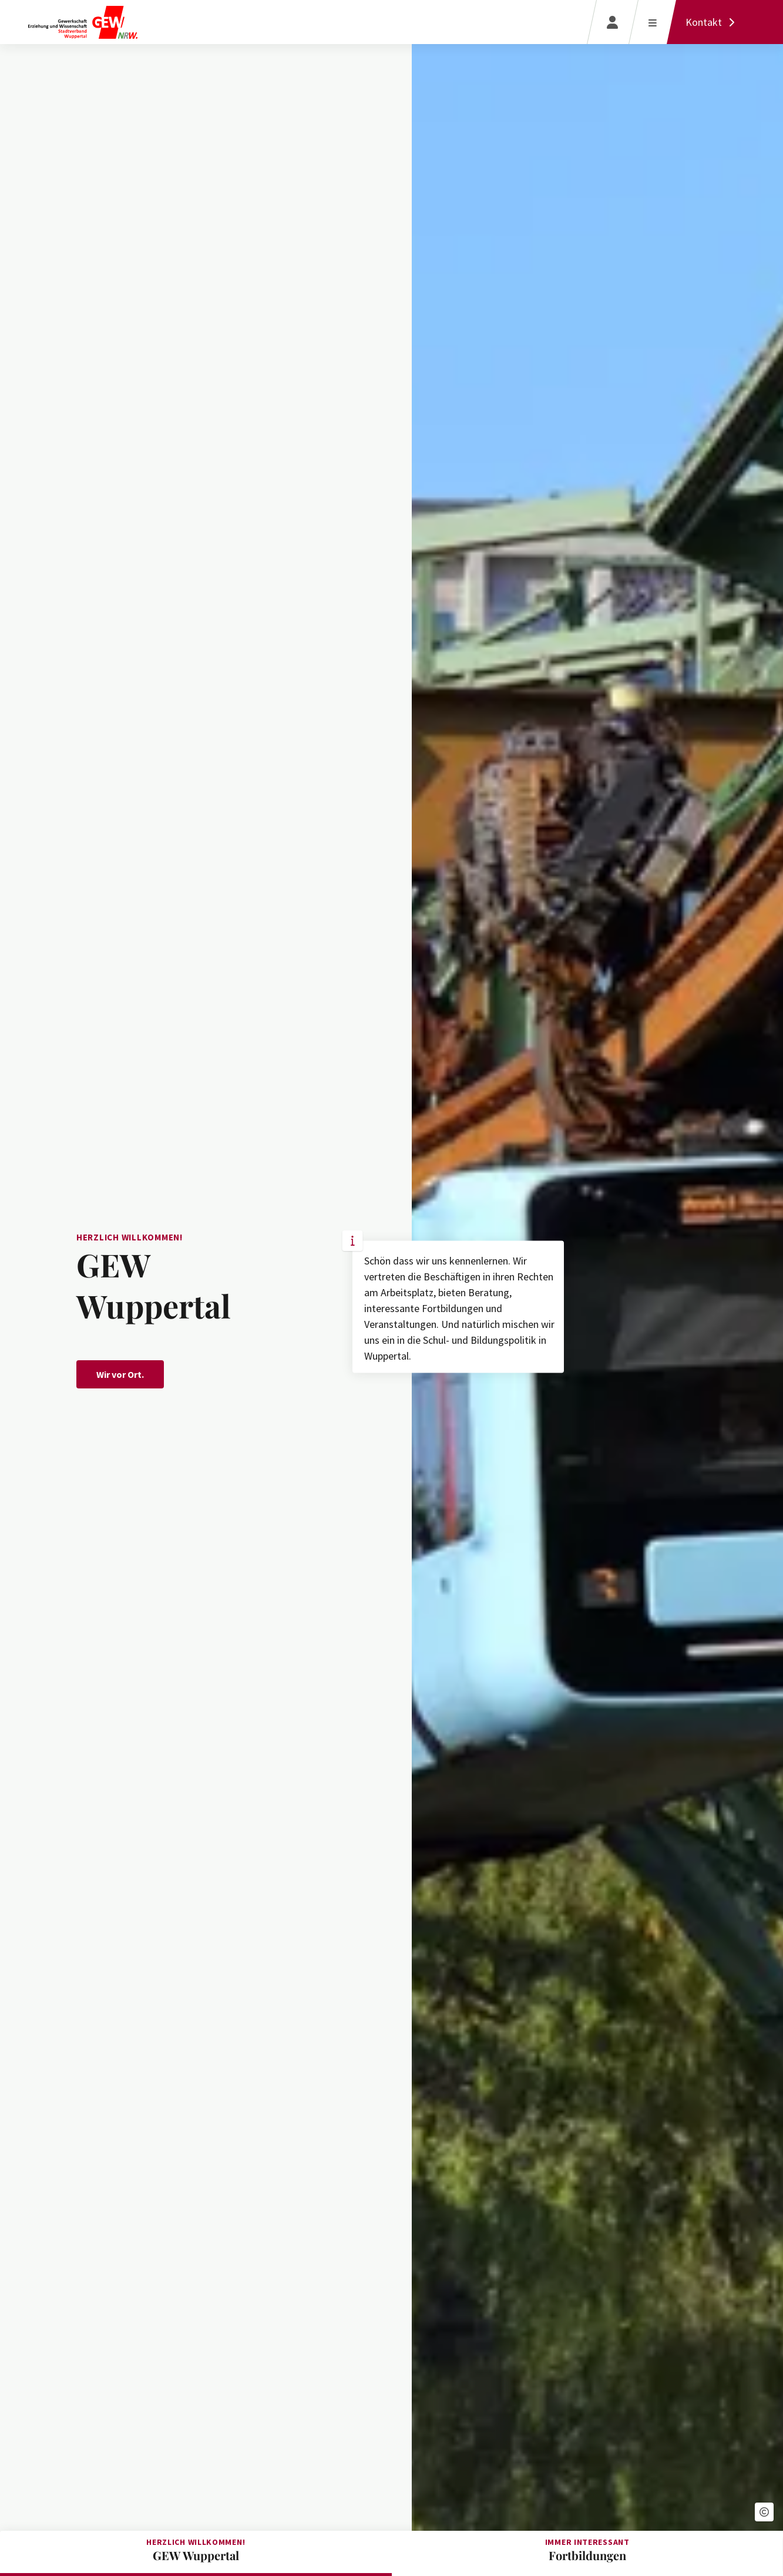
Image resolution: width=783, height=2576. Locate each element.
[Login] (612, 22)
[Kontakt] (713, 22)
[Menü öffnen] (652, 22)
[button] (764, 2512)
